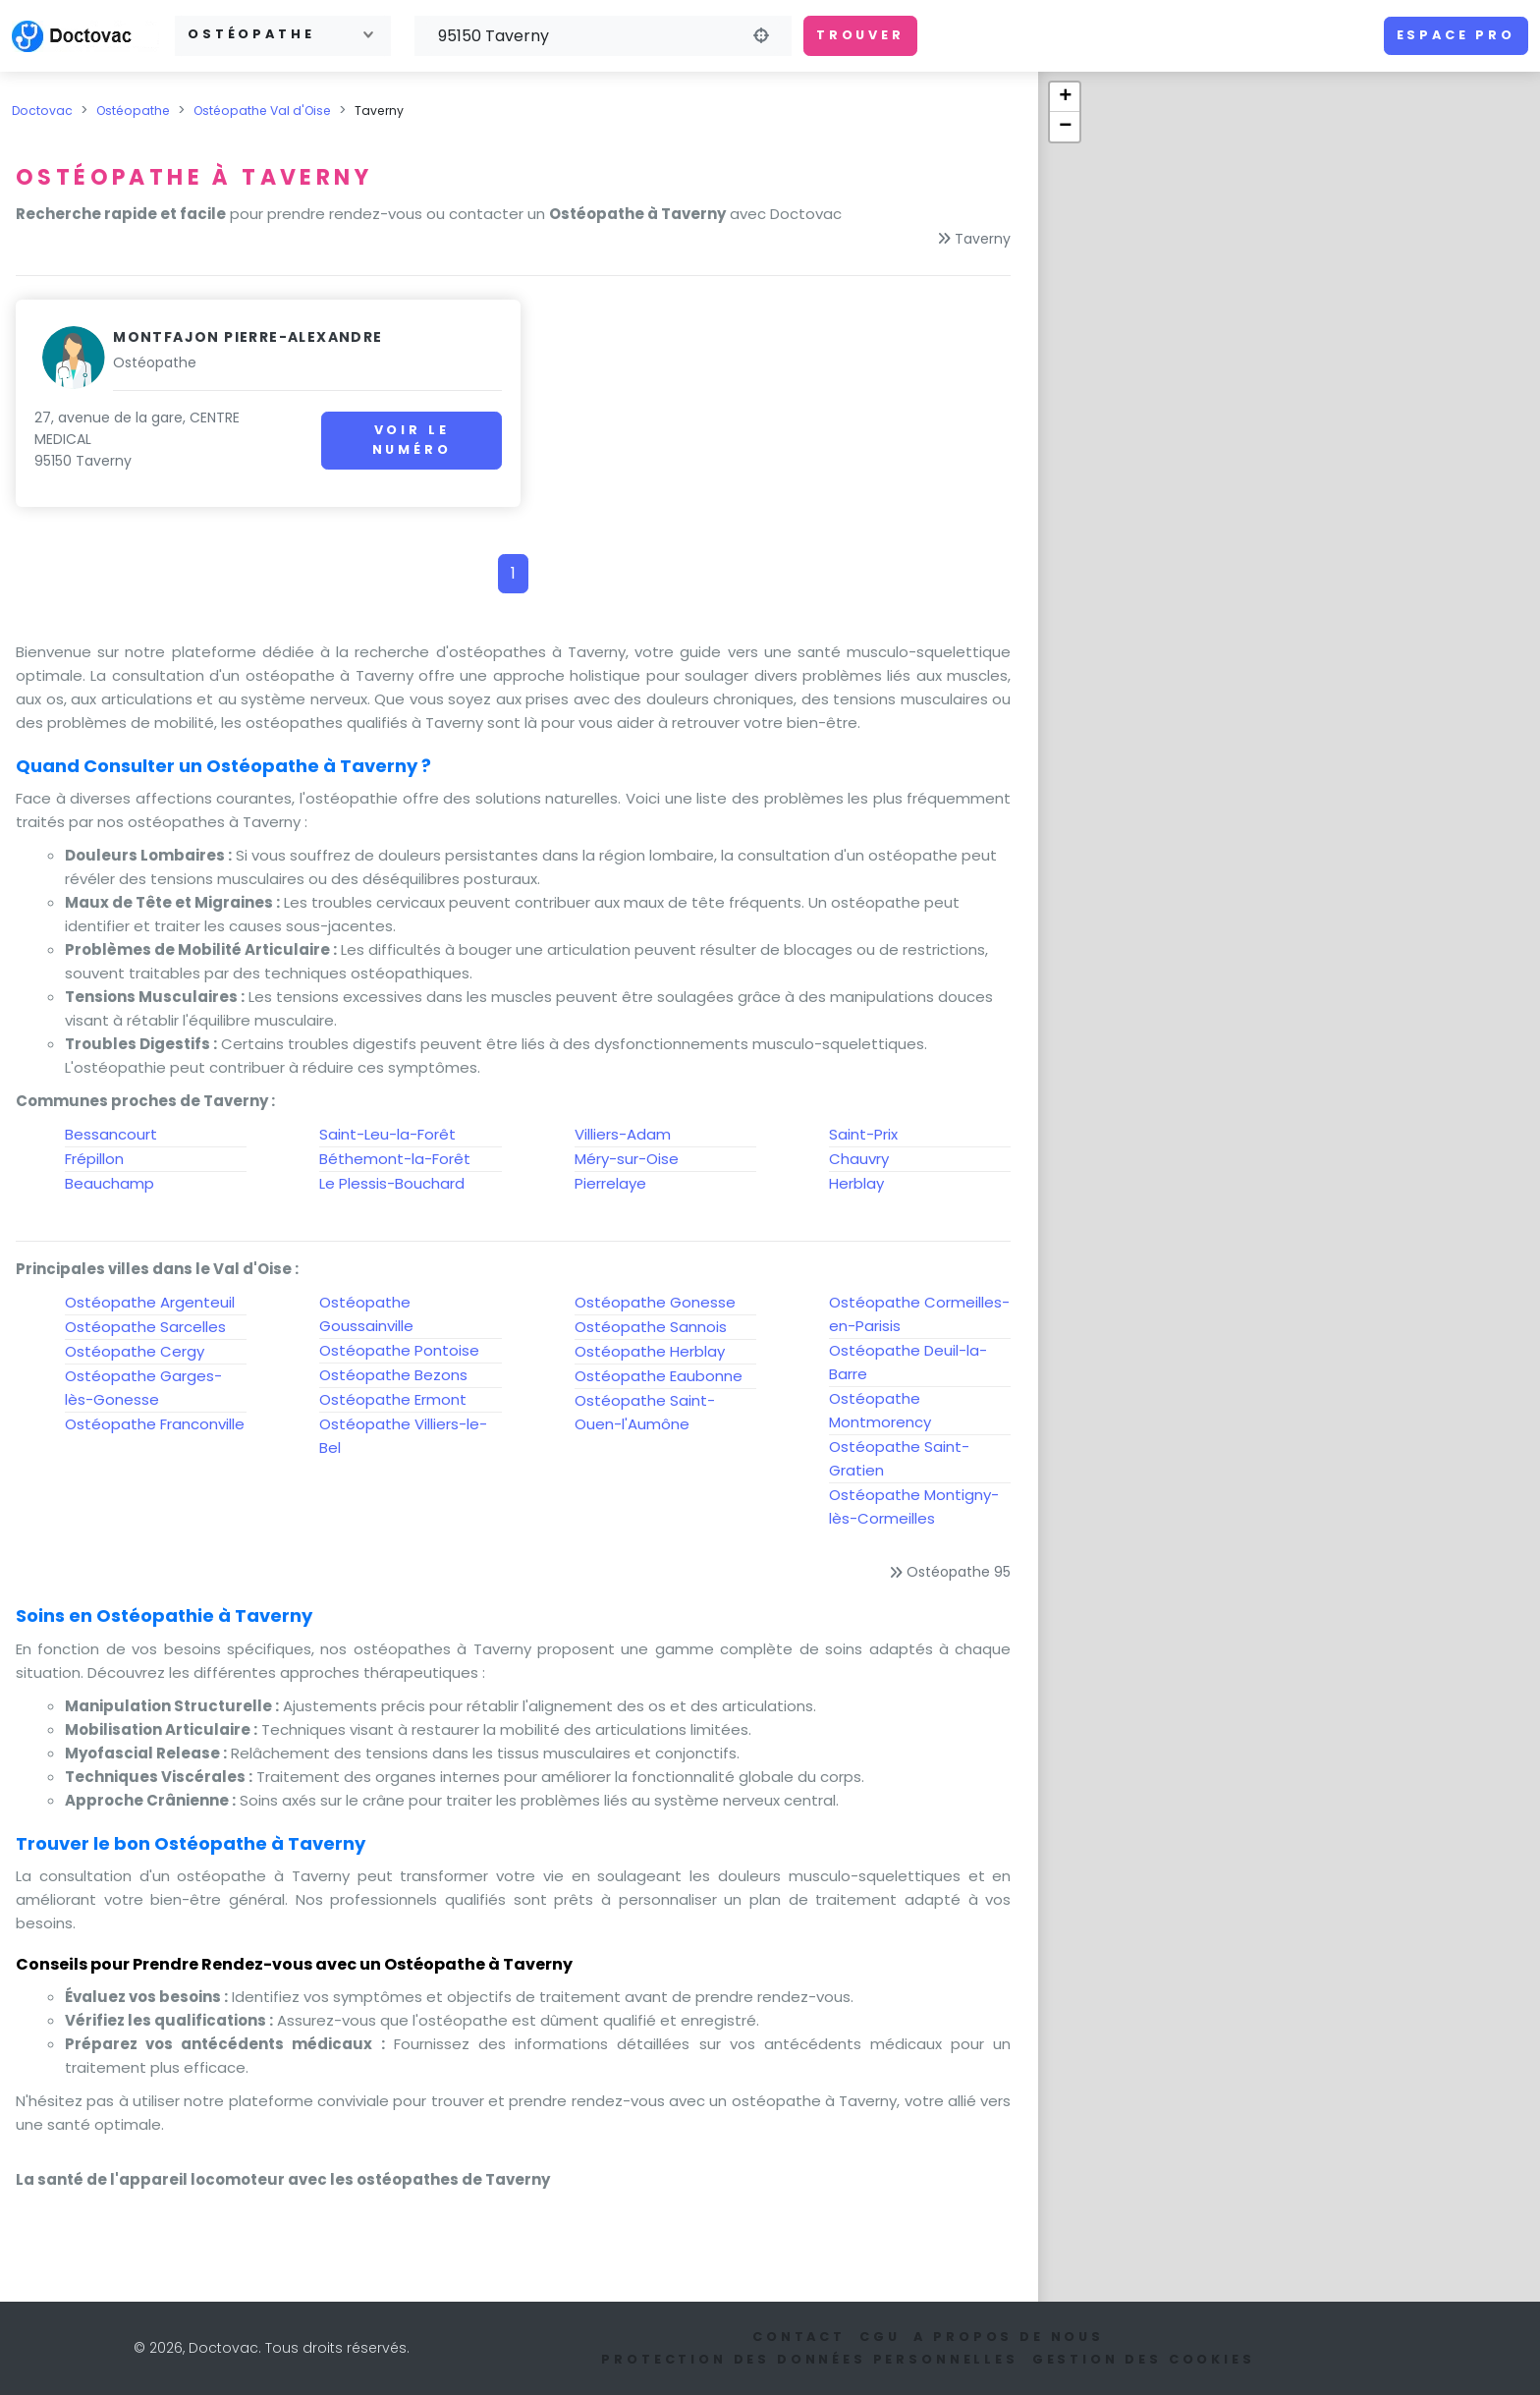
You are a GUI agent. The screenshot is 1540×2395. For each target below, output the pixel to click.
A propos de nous (1008, 2336)
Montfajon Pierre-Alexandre (247, 337)
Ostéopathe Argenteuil (150, 1302)
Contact (799, 2336)
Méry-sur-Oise (627, 1158)
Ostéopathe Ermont (393, 1399)
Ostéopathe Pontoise (399, 1350)
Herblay (856, 1183)
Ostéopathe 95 (959, 1572)
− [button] (1065, 126)
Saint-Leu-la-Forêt (387, 1134)
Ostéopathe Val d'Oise (262, 110)
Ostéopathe (133, 110)
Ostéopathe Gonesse (655, 1302)
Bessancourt (111, 1134)
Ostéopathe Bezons (393, 1375)
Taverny (983, 239)
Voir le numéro (396, 439)
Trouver (860, 35)
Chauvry (859, 1158)
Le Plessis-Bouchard (392, 1183)
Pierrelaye (610, 1183)
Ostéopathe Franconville (155, 1424)
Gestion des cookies (1143, 2359)
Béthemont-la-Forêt (394, 1158)
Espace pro (1456, 35)
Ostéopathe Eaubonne (658, 1375)
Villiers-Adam (623, 1134)
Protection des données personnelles (809, 2359)
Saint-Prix (863, 1134)
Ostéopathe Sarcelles (145, 1326)
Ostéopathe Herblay (650, 1351)
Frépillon (94, 1158)
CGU (880, 2336)
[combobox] (283, 36)
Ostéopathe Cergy (134, 1351)
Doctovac (42, 110)
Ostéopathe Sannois (651, 1326)
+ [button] (1065, 97)
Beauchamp (109, 1183)
